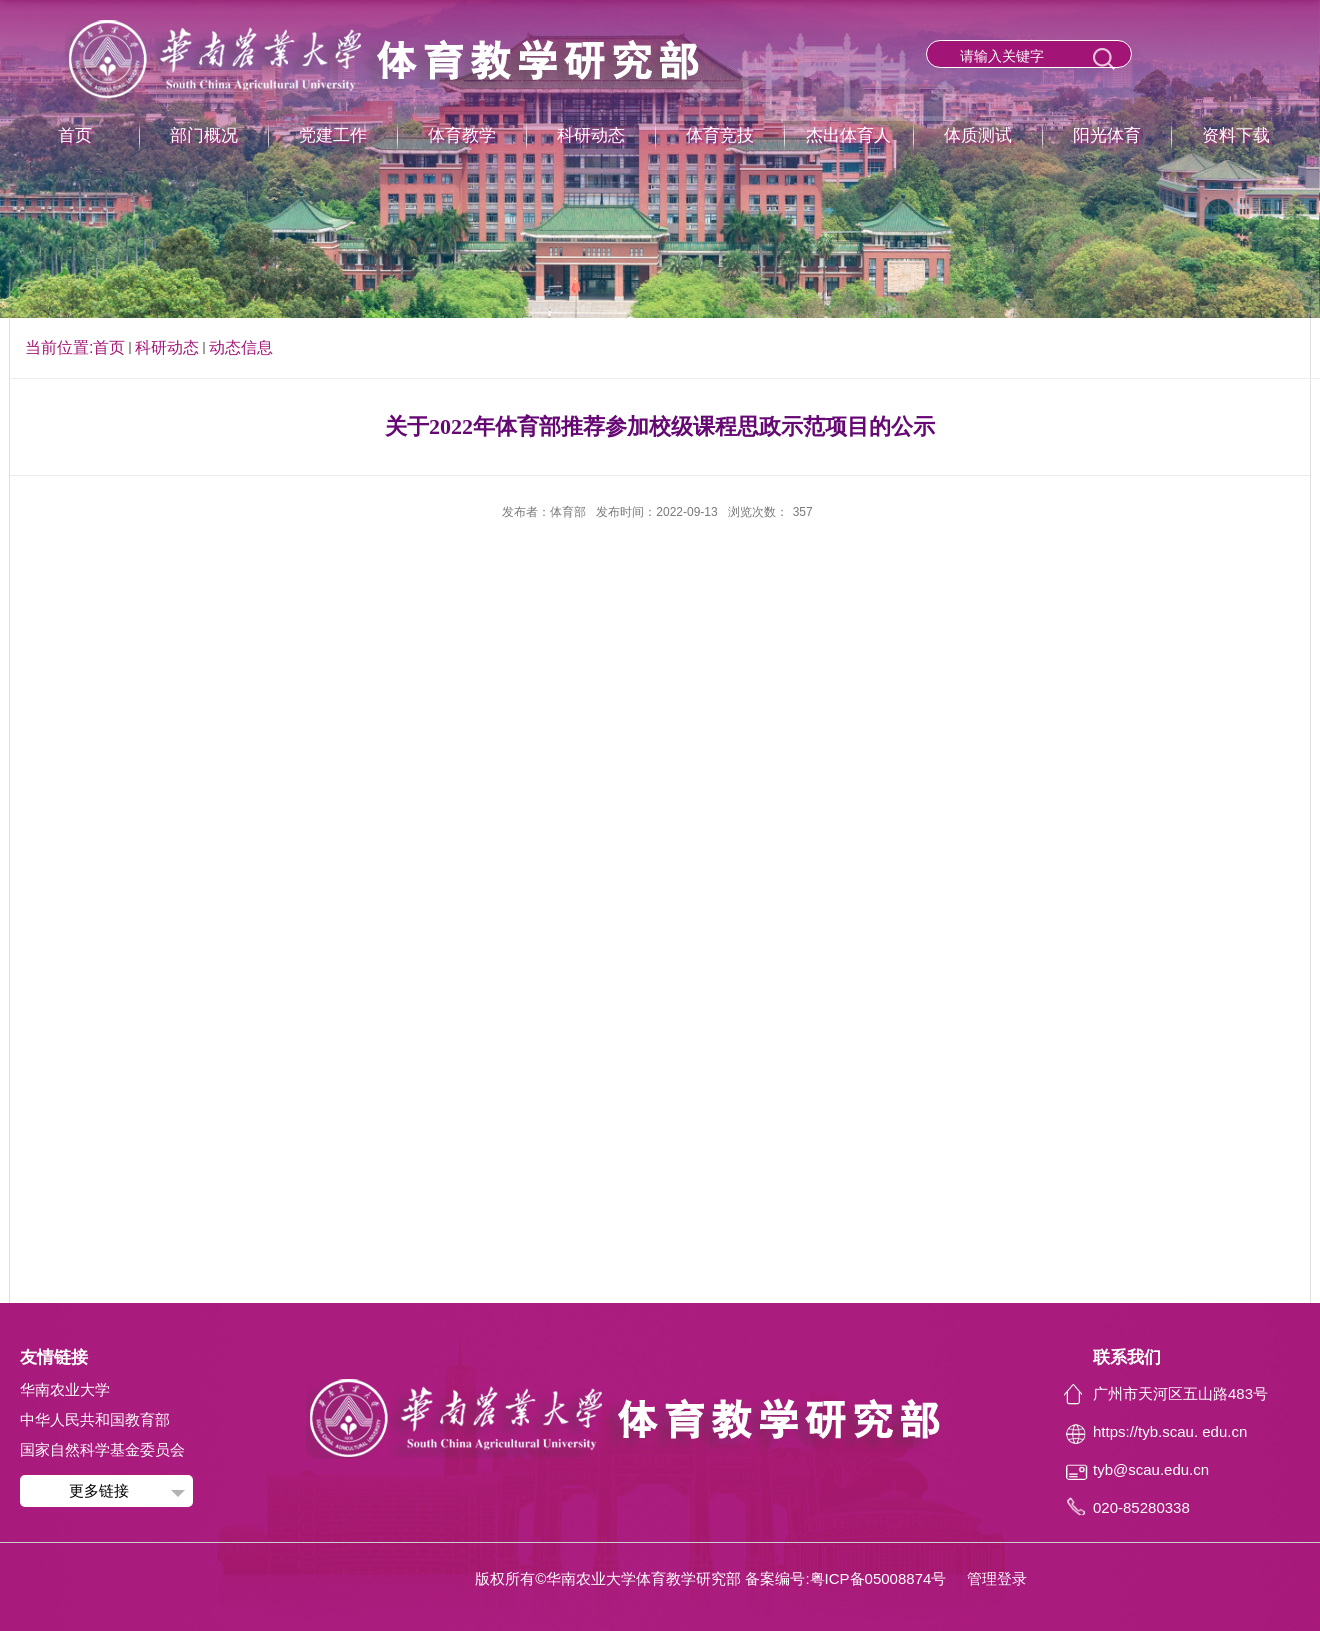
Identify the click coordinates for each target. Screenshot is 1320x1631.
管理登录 (997, 1578)
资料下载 (1236, 135)
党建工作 (333, 135)
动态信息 (241, 347)
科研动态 (591, 135)
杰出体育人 (848, 135)
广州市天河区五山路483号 (1180, 1393)
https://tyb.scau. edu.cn (1170, 1431)
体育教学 (462, 135)
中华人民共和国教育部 (95, 1419)
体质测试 (978, 135)
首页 (75, 135)
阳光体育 (1107, 135)
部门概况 (204, 135)
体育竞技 (720, 135)
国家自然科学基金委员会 (102, 1449)
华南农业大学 (65, 1389)
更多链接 (99, 1490)
